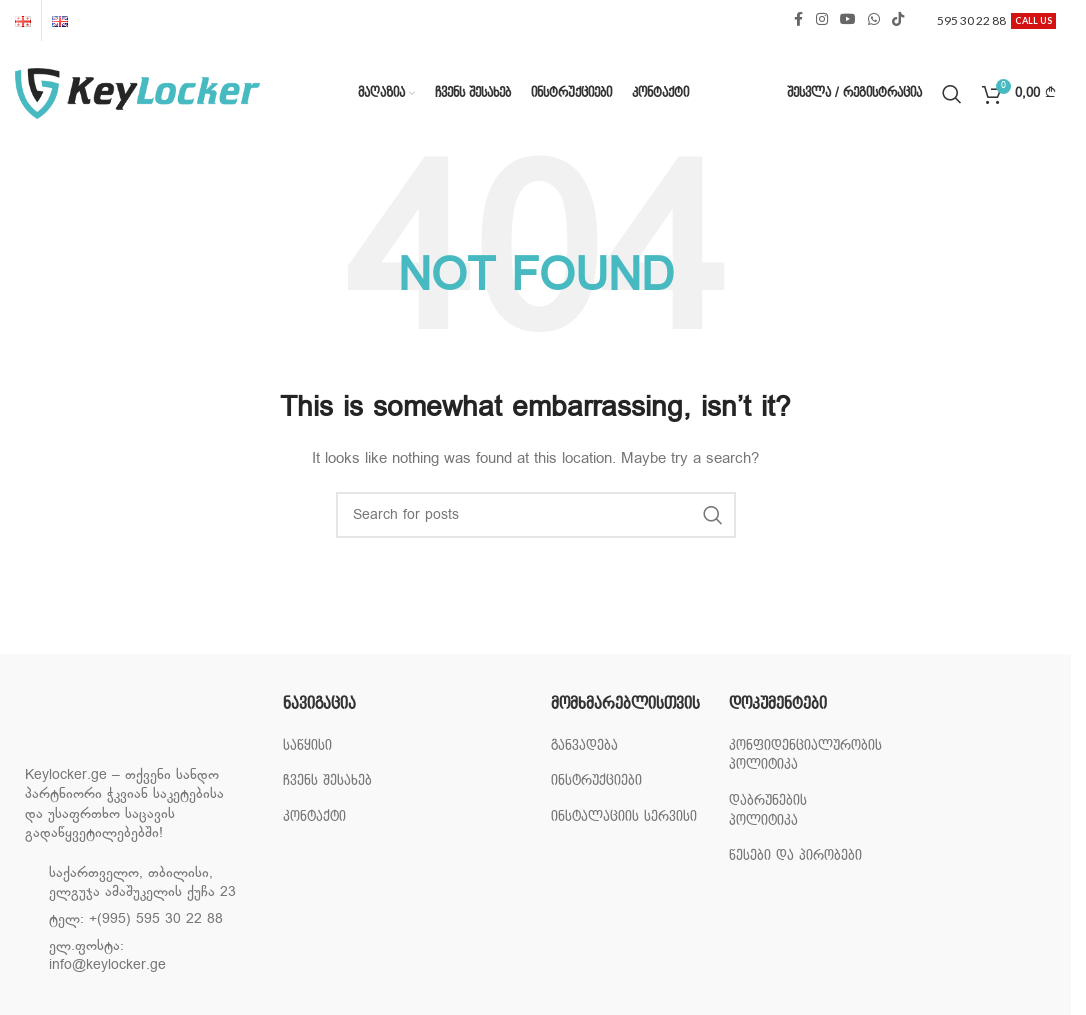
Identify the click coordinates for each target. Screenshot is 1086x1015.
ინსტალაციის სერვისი (624, 816)
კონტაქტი (314, 816)
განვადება (584, 745)
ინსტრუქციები (596, 780)
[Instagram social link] (822, 20)
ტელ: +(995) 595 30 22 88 (136, 919)
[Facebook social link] (798, 20)
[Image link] (125, 724)
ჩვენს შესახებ (327, 780)
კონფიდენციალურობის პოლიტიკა (805, 755)
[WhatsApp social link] (874, 20)
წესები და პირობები (795, 855)
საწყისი (307, 745)
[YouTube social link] (848, 20)
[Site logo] (137, 93)
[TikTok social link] (898, 20)
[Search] (952, 94)
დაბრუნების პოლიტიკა (768, 810)
